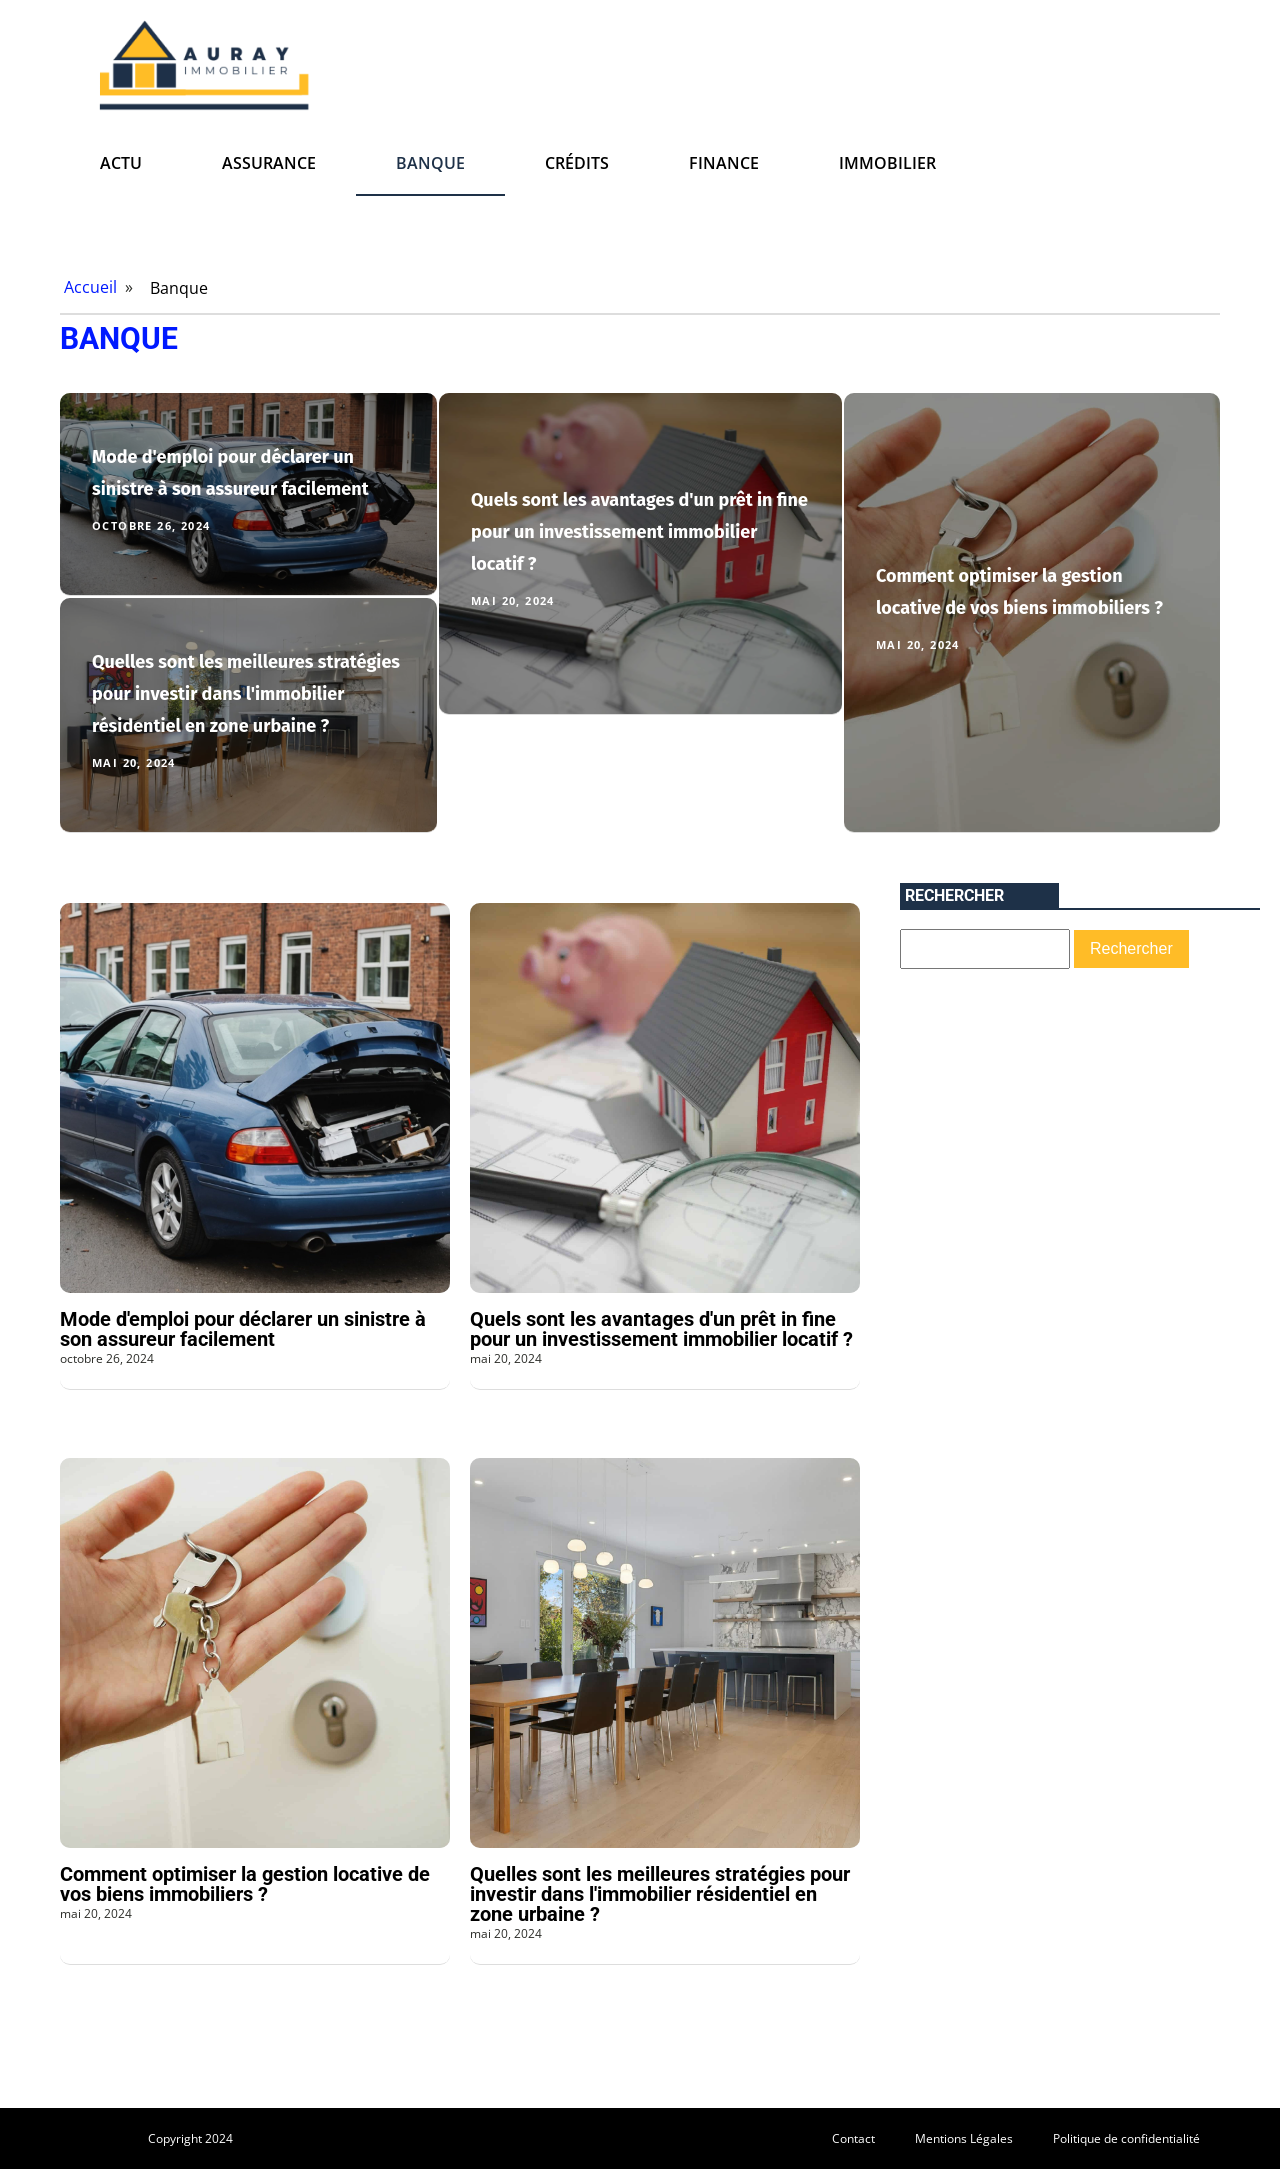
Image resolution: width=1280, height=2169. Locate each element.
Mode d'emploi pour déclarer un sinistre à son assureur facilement (243, 1329)
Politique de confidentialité (1126, 2138)
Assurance (269, 163)
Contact (853, 2138)
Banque (430, 163)
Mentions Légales (964, 2138)
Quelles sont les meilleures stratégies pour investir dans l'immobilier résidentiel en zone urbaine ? (246, 694)
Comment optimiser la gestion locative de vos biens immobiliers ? (245, 1884)
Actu (121, 163)
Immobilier (887, 163)
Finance (724, 163)
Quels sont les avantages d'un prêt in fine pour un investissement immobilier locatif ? (639, 532)
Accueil (90, 287)
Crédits (577, 163)
